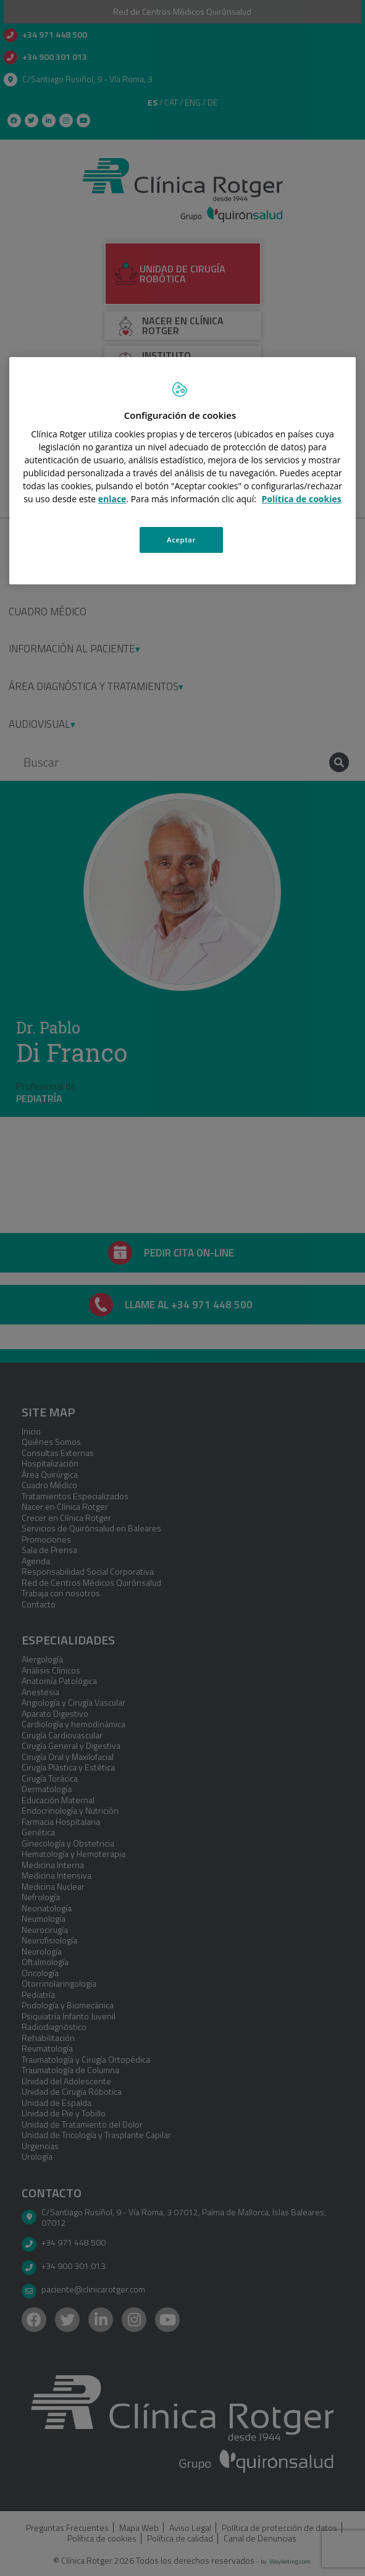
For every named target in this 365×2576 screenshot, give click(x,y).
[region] (182, 470)
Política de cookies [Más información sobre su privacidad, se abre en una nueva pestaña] (302, 499)
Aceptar (181, 539)
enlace (112, 499)
